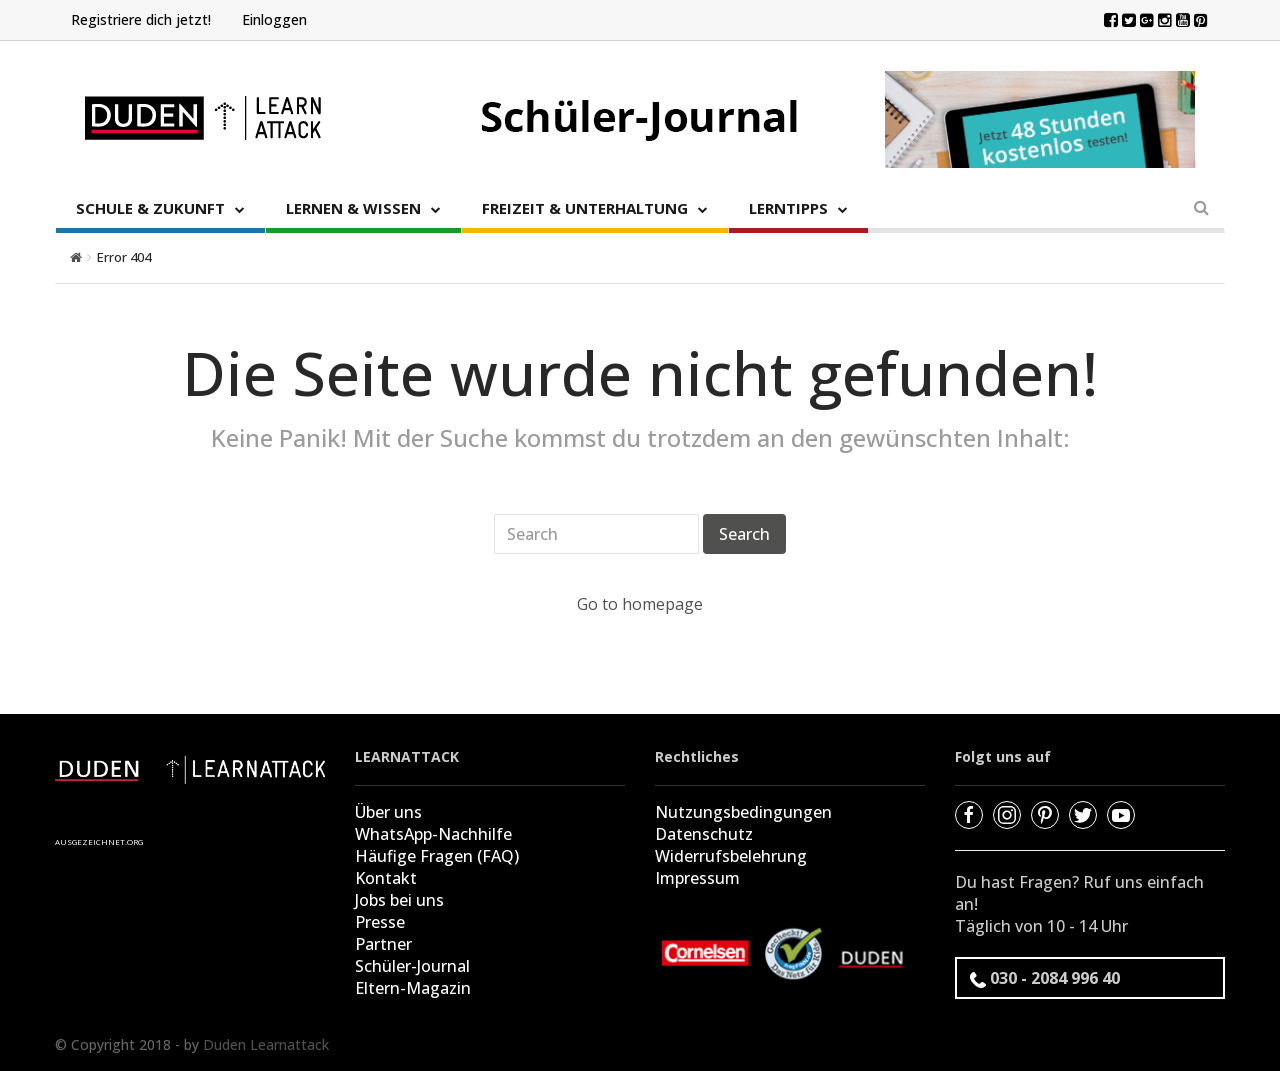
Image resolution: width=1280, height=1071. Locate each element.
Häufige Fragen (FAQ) (437, 856)
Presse (380, 922)
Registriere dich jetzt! (141, 19)
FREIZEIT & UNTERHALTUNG (585, 208)
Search (744, 534)
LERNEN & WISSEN (353, 208)
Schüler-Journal (412, 966)
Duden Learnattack (266, 1044)
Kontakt (386, 878)
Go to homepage (640, 604)
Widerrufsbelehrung (731, 856)
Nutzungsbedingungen (743, 812)
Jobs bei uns (399, 900)
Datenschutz (704, 834)
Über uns (388, 812)
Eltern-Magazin (413, 988)
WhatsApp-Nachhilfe (433, 834)
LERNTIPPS (788, 208)
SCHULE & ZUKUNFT (150, 208)
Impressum (697, 878)
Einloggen (274, 19)
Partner (383, 944)
